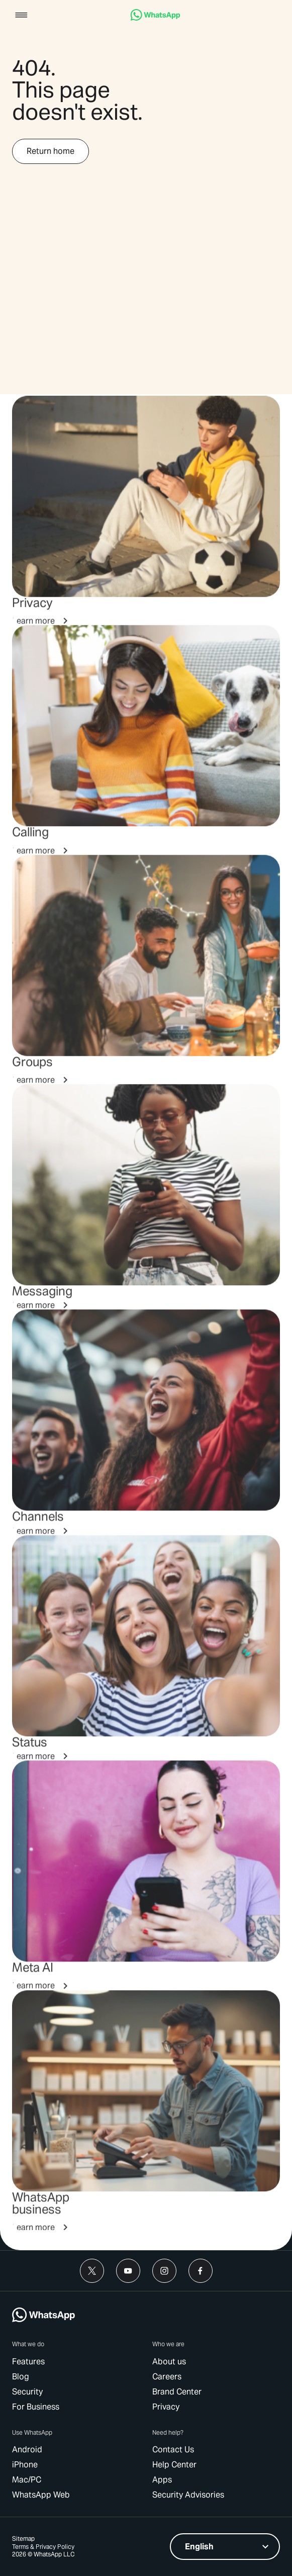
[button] (21, 16)
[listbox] (225, 2546)
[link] (155, 18)
